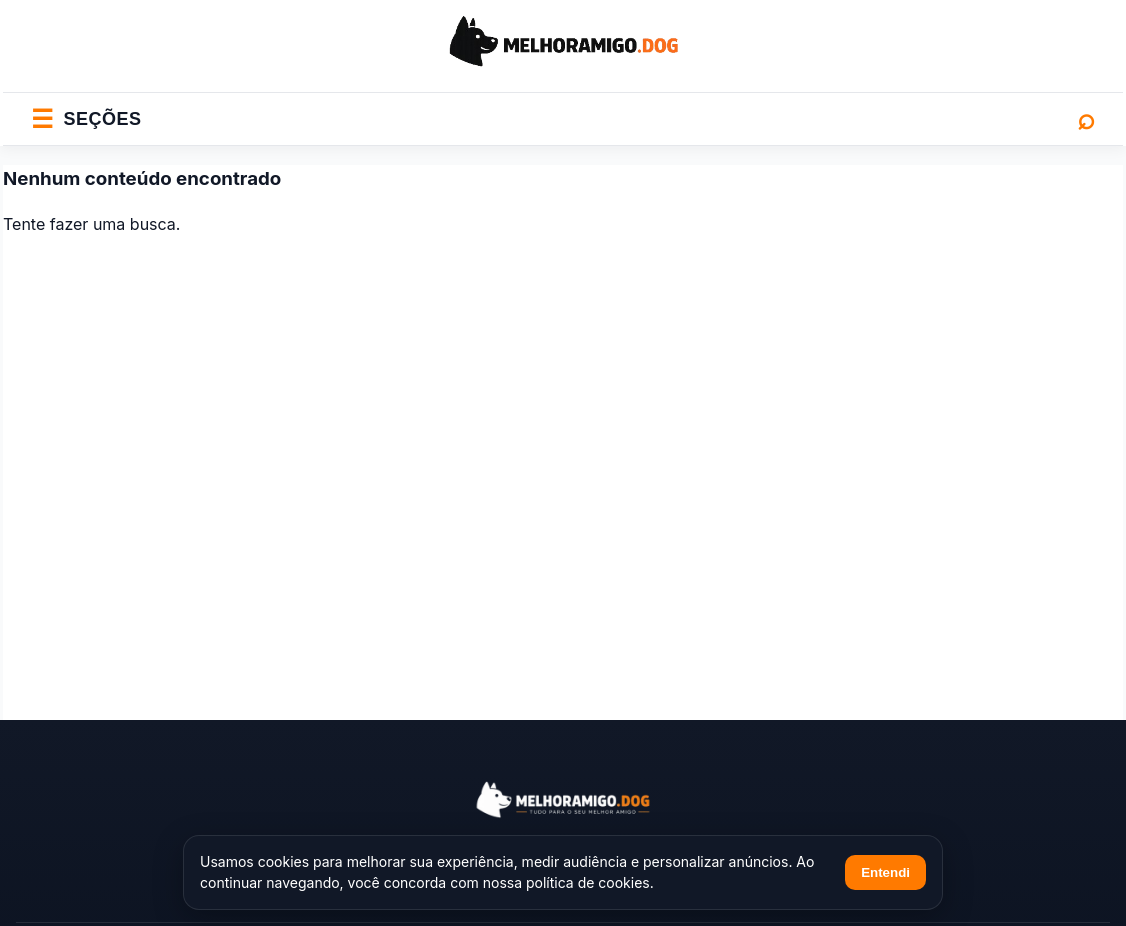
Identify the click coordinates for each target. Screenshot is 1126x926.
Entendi (885, 872)
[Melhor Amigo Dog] (563, 799)
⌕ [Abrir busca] (1086, 119)
